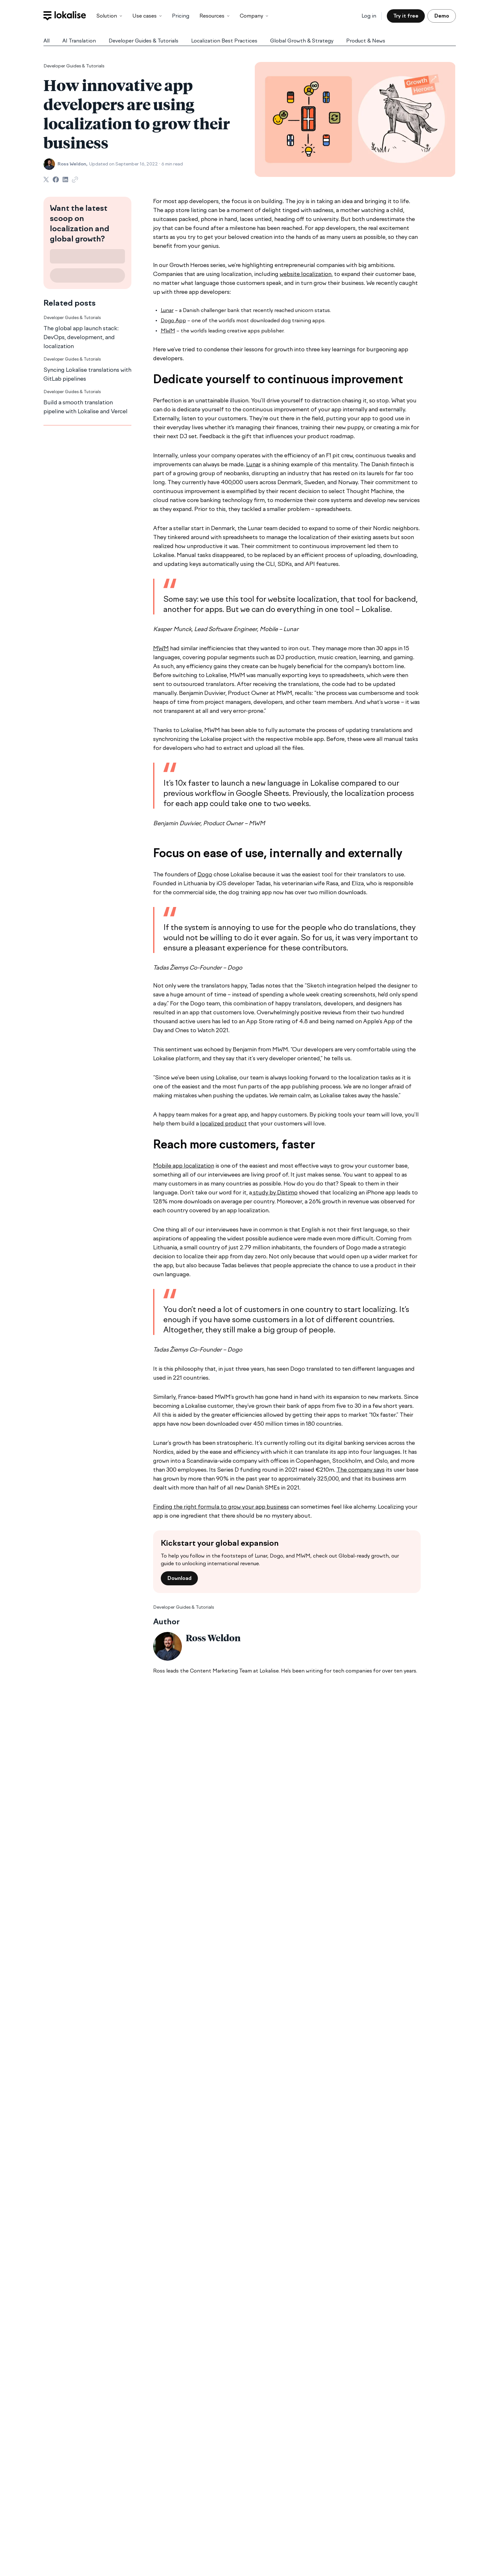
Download (179, 1578)
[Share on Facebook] (56, 179)
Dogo (205, 874)
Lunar (167, 310)
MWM (168, 331)
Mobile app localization (183, 1165)
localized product (223, 1123)
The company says (361, 1469)
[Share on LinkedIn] (65, 179)
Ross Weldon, (73, 164)
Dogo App (173, 320)
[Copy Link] (75, 180)
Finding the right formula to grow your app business (221, 1506)
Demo (441, 16)
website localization (305, 274)
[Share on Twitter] (46, 179)
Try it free (405, 16)
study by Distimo (275, 1192)
